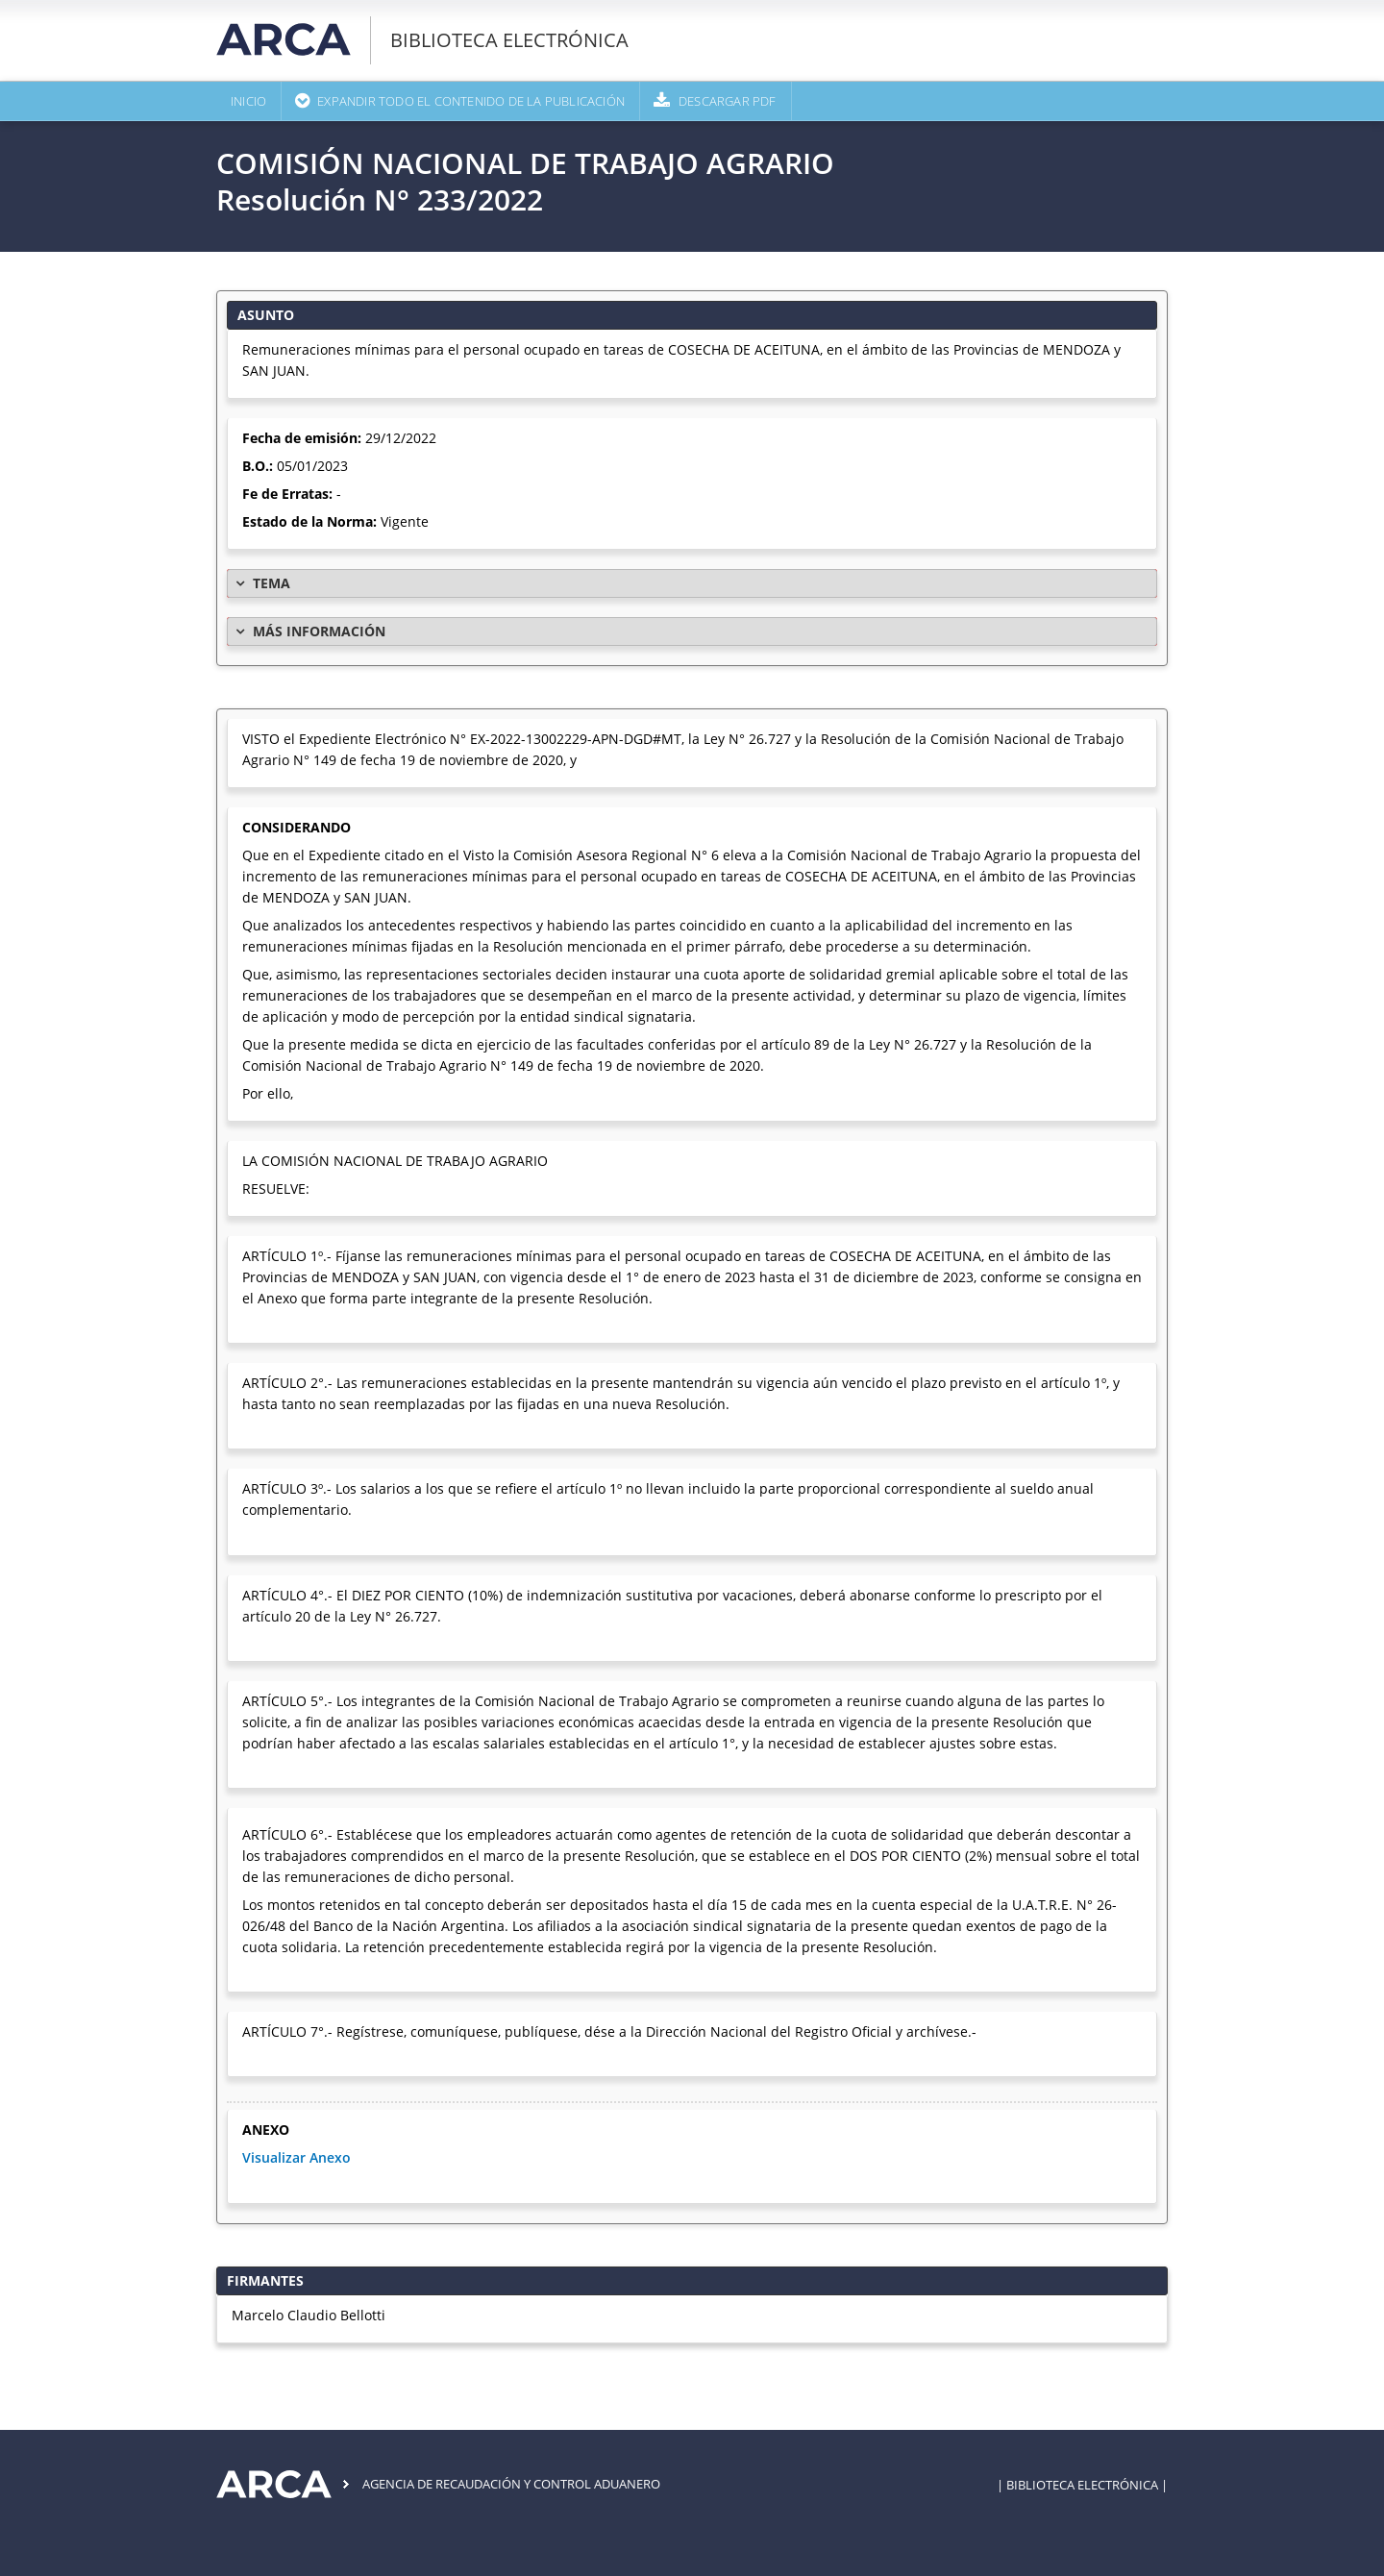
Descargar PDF (728, 101)
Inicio (248, 101)
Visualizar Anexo (296, 2157)
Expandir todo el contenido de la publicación (471, 101)
